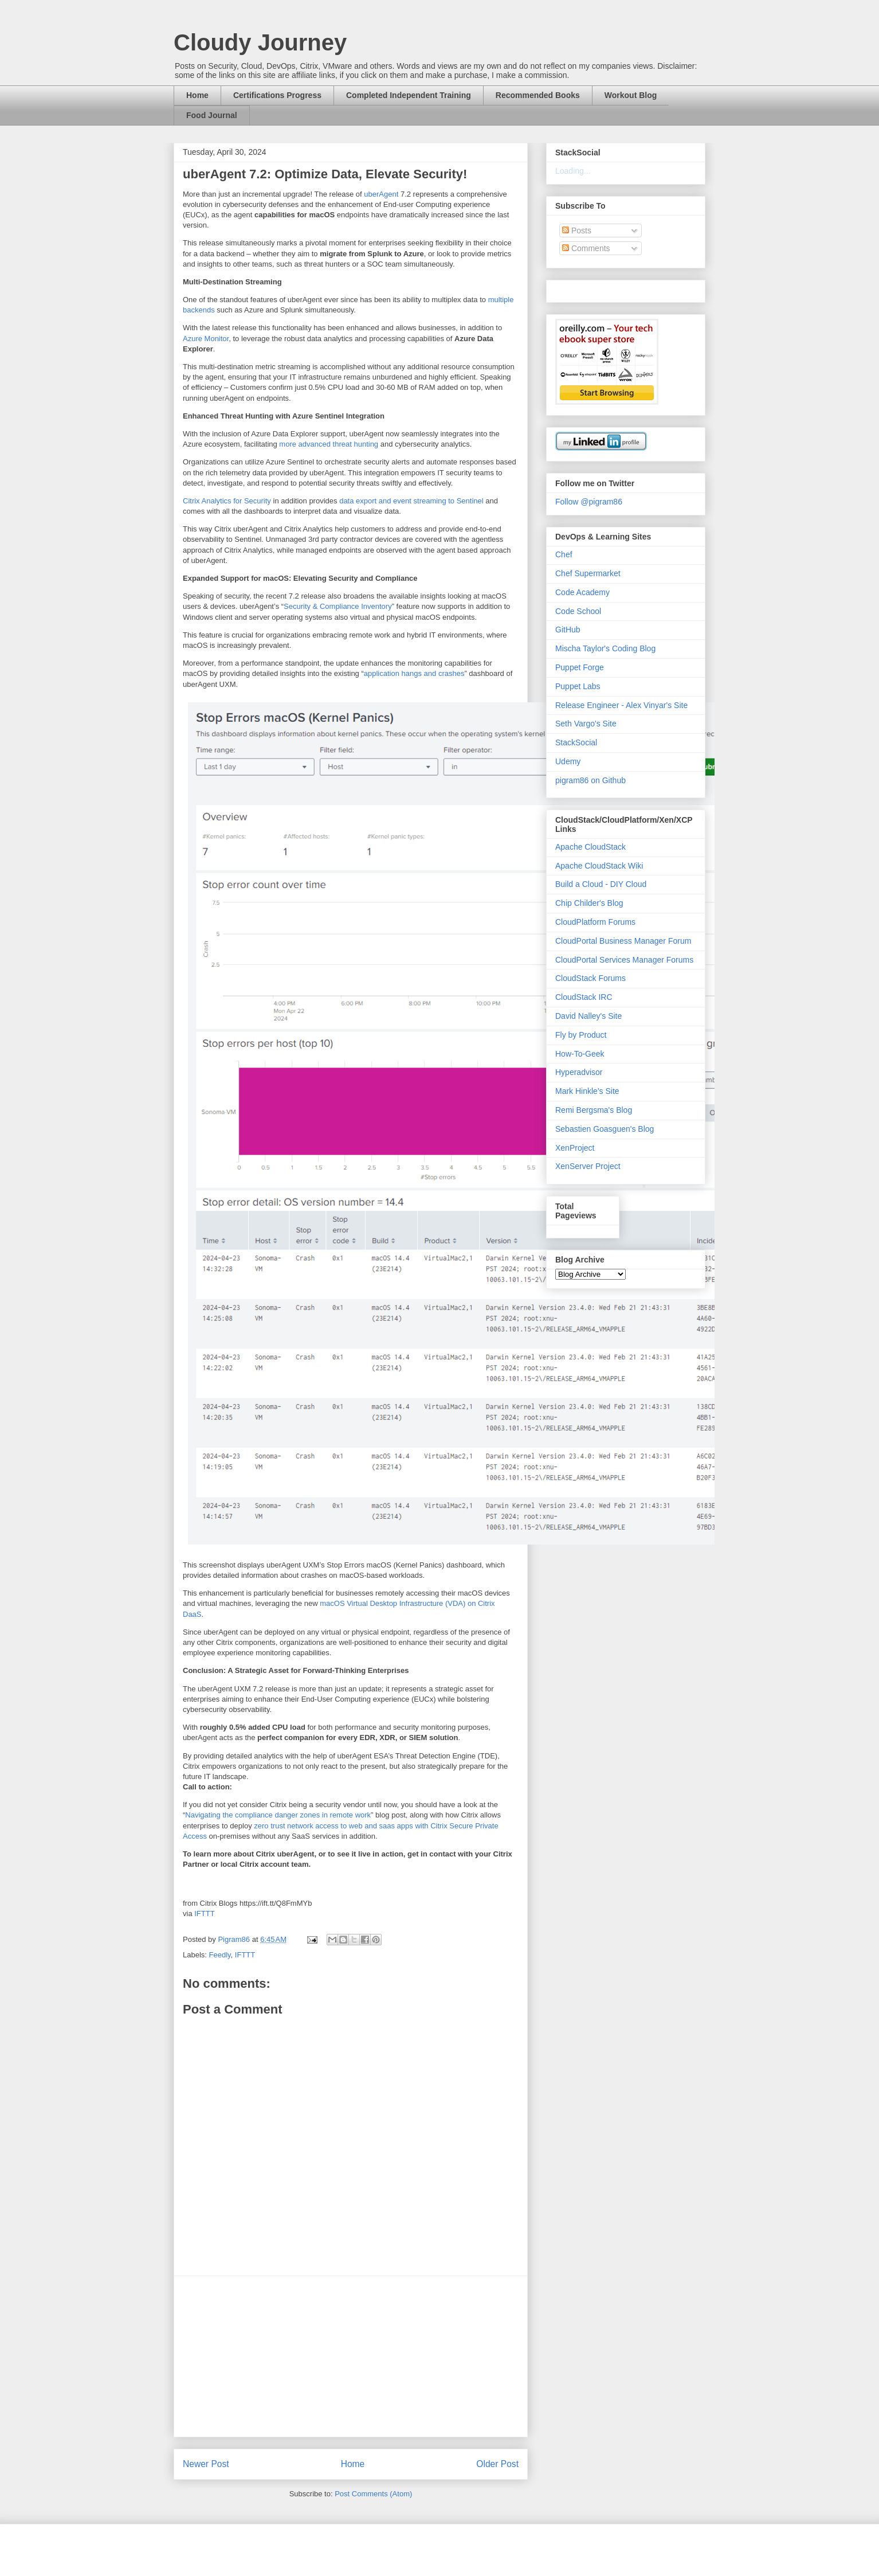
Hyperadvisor (578, 1072)
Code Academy (582, 592)
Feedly (220, 1954)
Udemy (567, 761)
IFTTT (204, 1913)
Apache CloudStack (590, 846)
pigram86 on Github (590, 780)
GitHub (567, 629)
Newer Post (206, 2464)
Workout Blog (631, 95)
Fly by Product (580, 1034)
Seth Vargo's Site (586, 723)
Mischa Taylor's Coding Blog (605, 648)
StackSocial (576, 742)
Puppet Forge (579, 667)
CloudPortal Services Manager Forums (624, 959)
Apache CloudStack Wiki (599, 865)
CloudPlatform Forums (595, 922)
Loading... (573, 170)
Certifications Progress (277, 95)
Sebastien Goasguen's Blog (604, 1128)
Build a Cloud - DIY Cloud (600, 884)
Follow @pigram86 (588, 501)
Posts (576, 230)
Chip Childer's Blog (589, 903)
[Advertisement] (351, 2356)
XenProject (574, 1147)
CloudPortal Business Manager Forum (623, 940)
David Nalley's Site (588, 1016)
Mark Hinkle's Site (587, 1091)
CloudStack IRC (584, 997)
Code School (578, 611)
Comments (586, 248)
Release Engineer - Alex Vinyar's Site (621, 705)
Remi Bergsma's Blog (593, 1110)
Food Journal (211, 115)
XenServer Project (588, 1166)
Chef (563, 554)
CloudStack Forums (590, 978)
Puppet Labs (578, 686)
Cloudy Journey (260, 42)
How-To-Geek (580, 1053)
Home (197, 95)
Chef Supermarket (588, 573)
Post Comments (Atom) (373, 2493)
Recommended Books (538, 95)
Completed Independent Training (408, 95)
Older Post (497, 2464)
